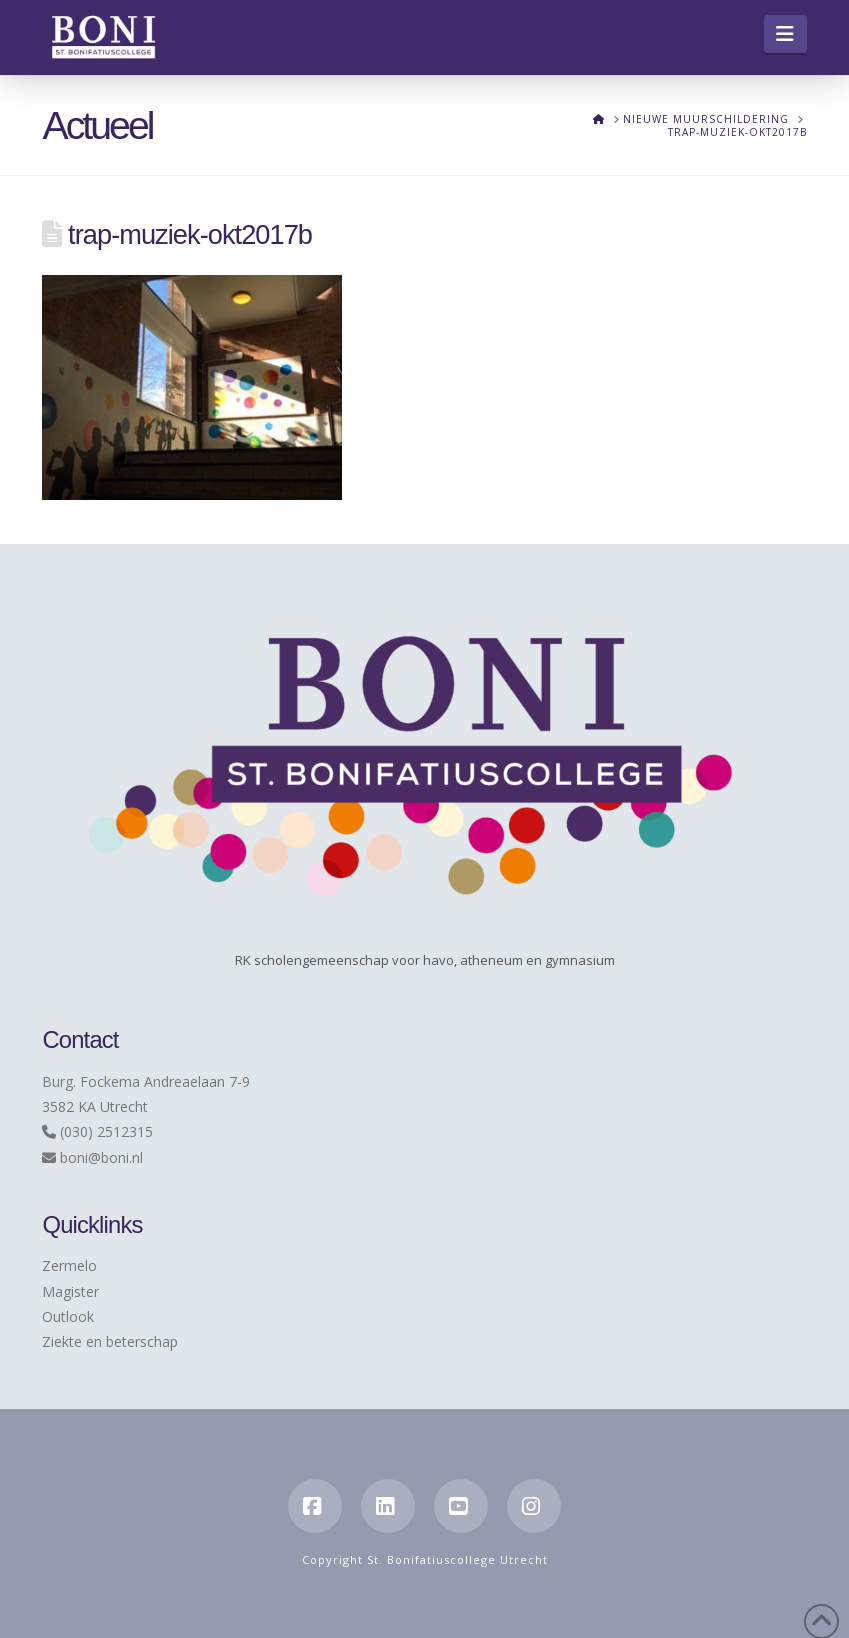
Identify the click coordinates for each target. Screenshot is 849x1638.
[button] (785, 34)
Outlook (68, 1316)
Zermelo (69, 1265)
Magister (70, 1291)
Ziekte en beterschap (110, 1341)
